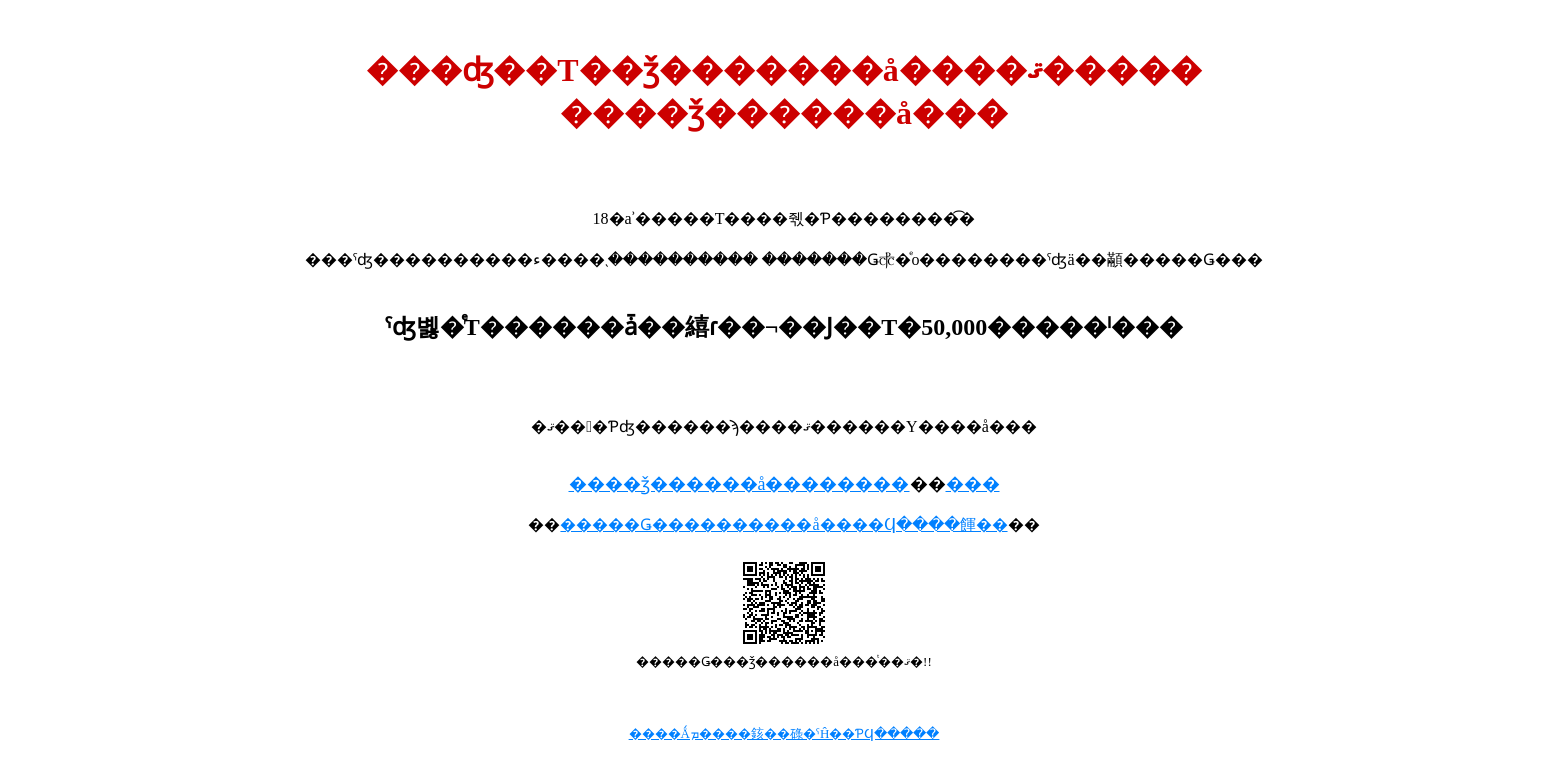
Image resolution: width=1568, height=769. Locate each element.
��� (973, 484)
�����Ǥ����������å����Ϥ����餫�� (783, 524)
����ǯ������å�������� (739, 484)
